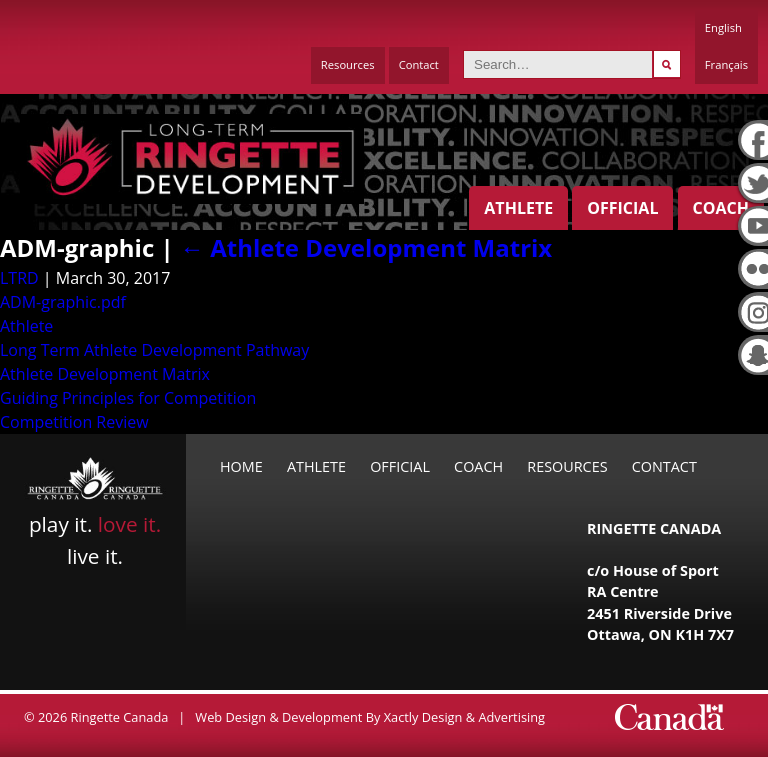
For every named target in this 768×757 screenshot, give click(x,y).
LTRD (19, 278)
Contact (419, 64)
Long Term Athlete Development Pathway (154, 350)
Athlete (518, 208)
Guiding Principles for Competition (128, 398)
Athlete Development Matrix (366, 247)
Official (622, 208)
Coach (721, 208)
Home (241, 466)
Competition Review (74, 422)
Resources (348, 64)
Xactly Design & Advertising (464, 717)
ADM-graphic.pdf (63, 302)
